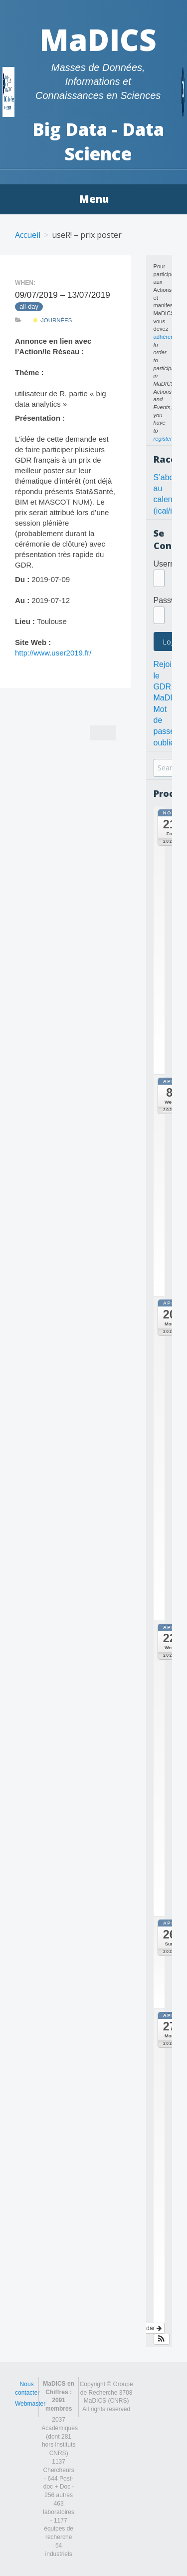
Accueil (27, 234)
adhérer (163, 337)
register (163, 439)
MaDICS (98, 39)
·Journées (52, 320)
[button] (162, 2339)
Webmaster (30, 2403)
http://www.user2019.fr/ (53, 652)
